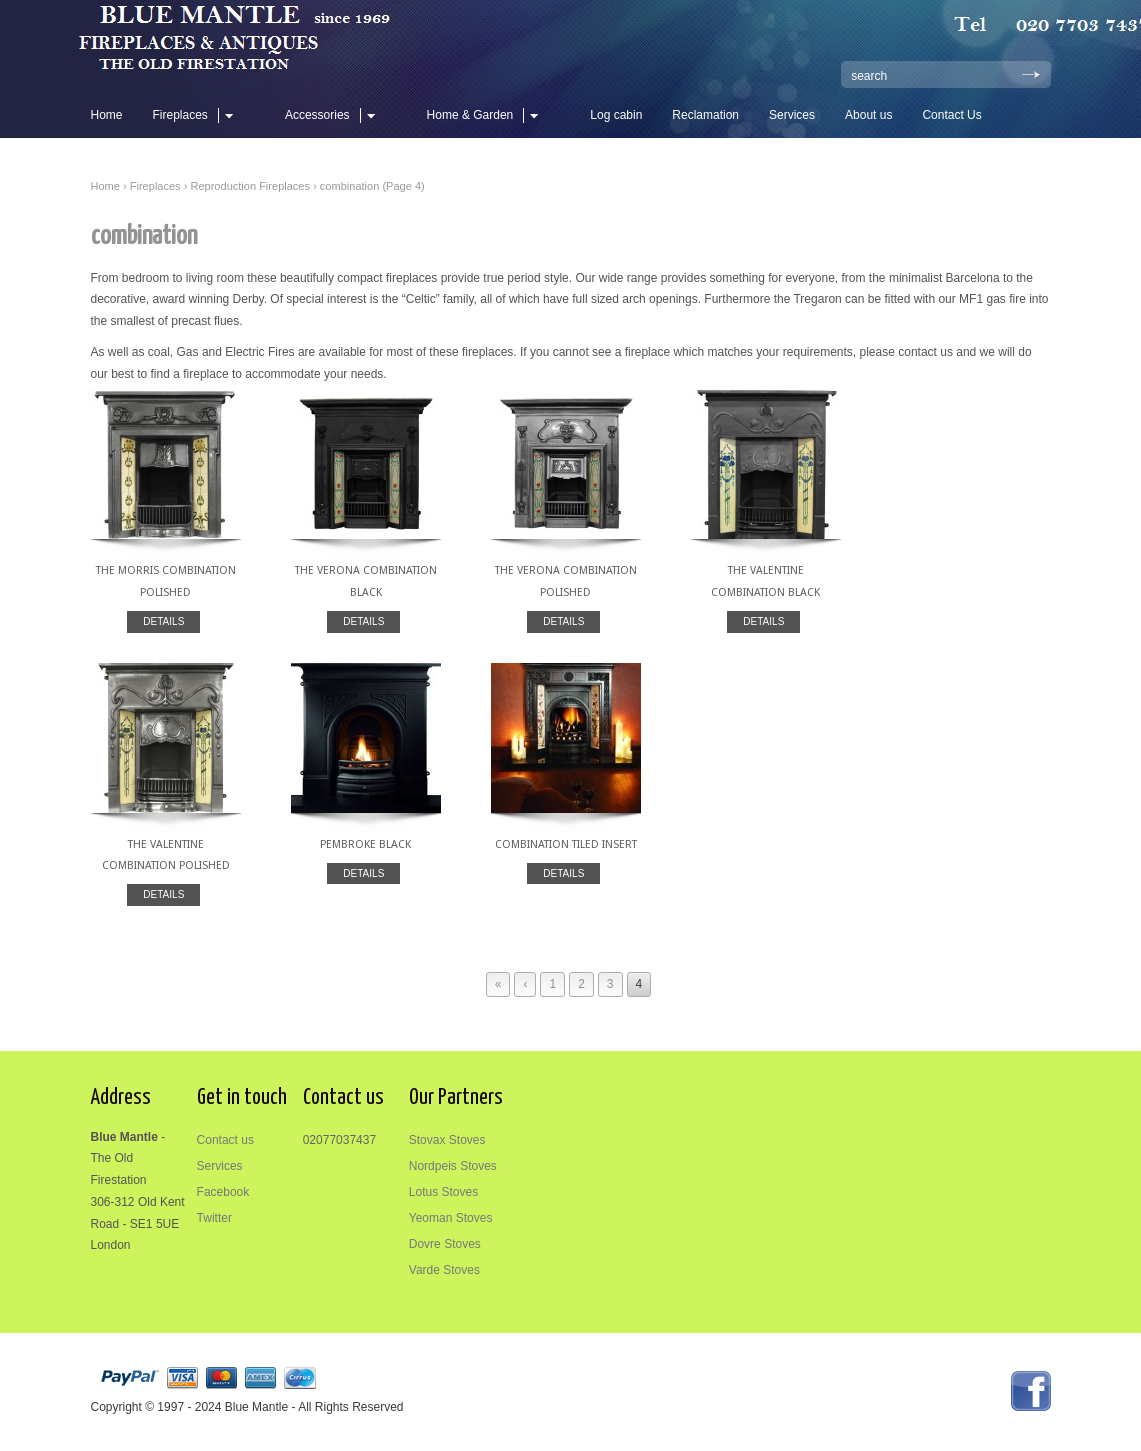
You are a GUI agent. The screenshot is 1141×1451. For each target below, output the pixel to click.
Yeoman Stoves (451, 1218)
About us (868, 115)
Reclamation (705, 115)
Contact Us (951, 115)
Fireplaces (196, 115)
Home (107, 115)
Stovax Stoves (447, 1140)
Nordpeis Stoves (453, 1166)
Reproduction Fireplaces (250, 186)
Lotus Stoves (443, 1192)
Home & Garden (486, 115)
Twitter (214, 1218)
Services (792, 115)
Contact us (225, 1140)
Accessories (333, 115)
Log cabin (616, 115)
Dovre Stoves (445, 1244)
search (869, 76)
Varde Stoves (444, 1270)
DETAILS (163, 621)
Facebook (223, 1192)
